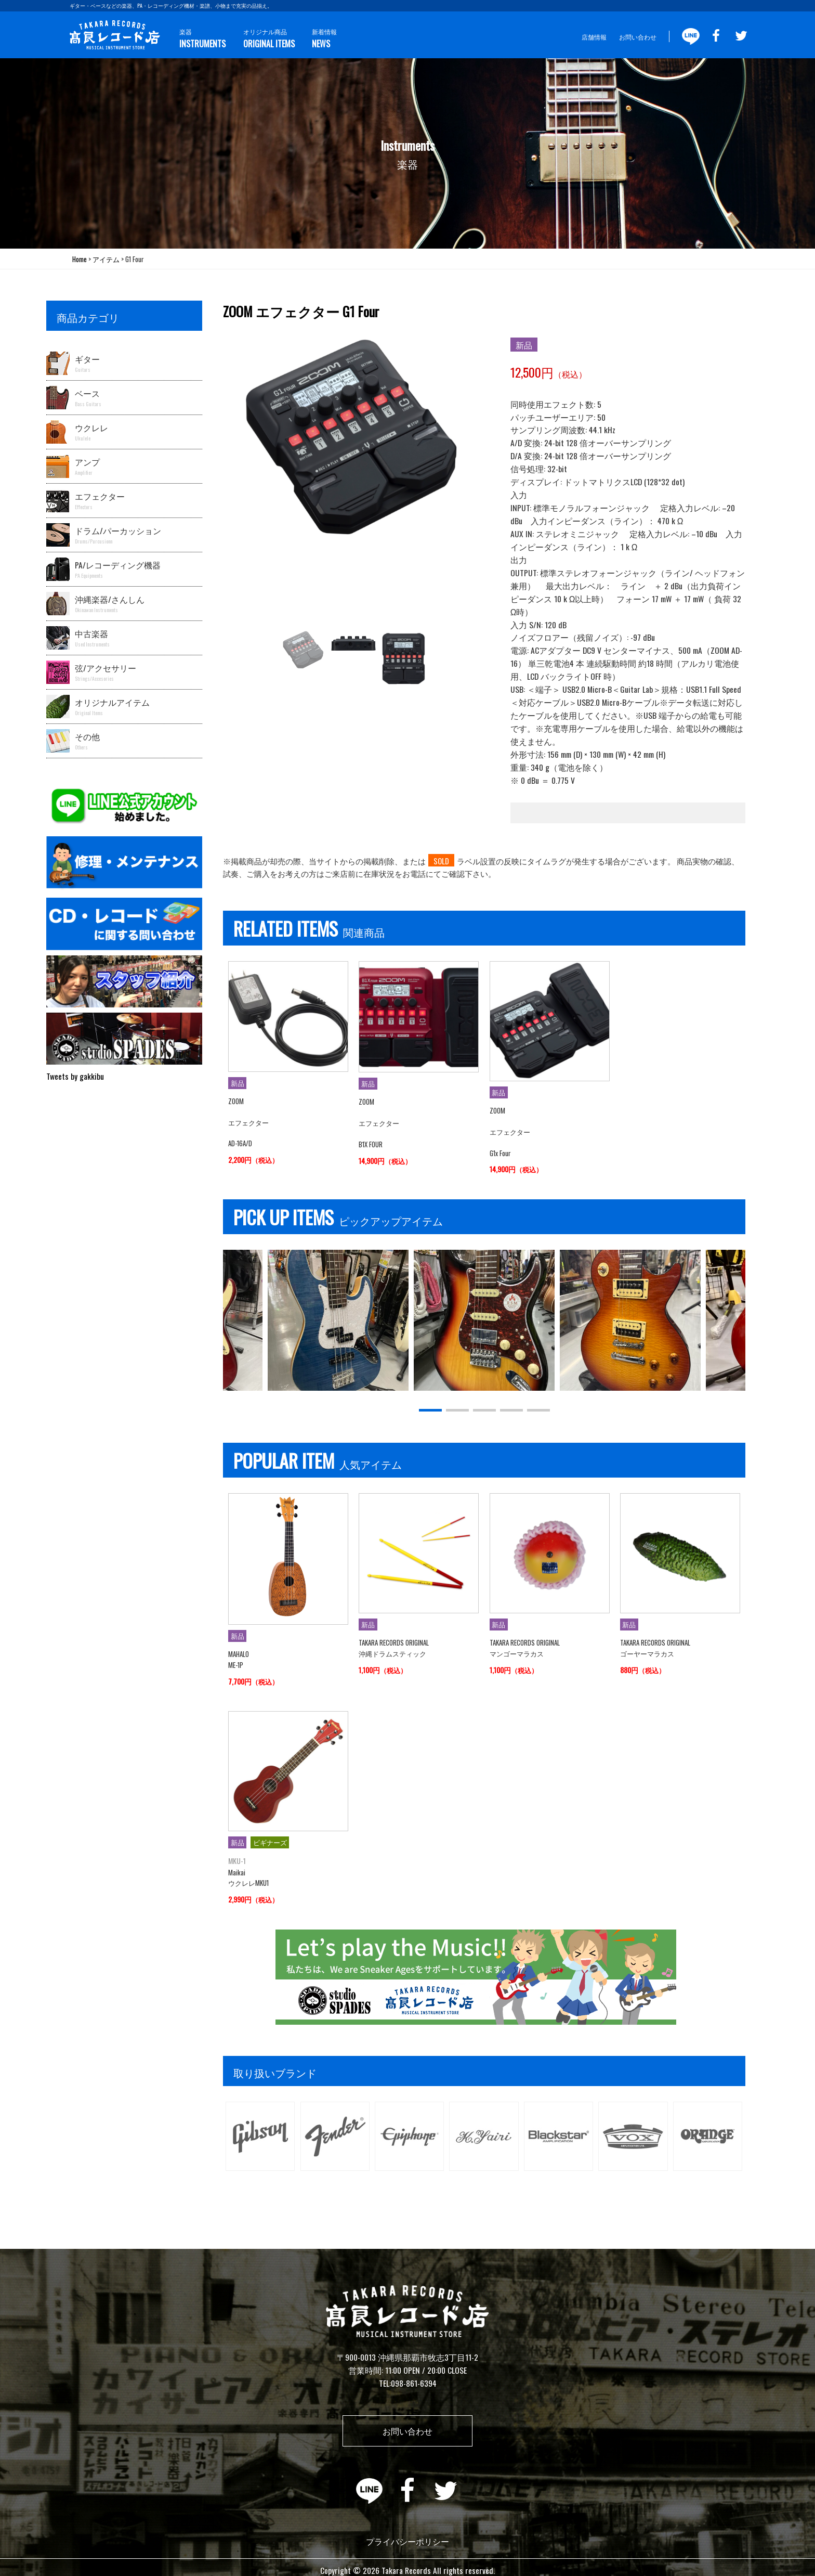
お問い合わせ (637, 36)
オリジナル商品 (268, 39)
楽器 (202, 39)
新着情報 (323, 39)
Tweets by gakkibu (75, 1076)
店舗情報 (594, 36)
